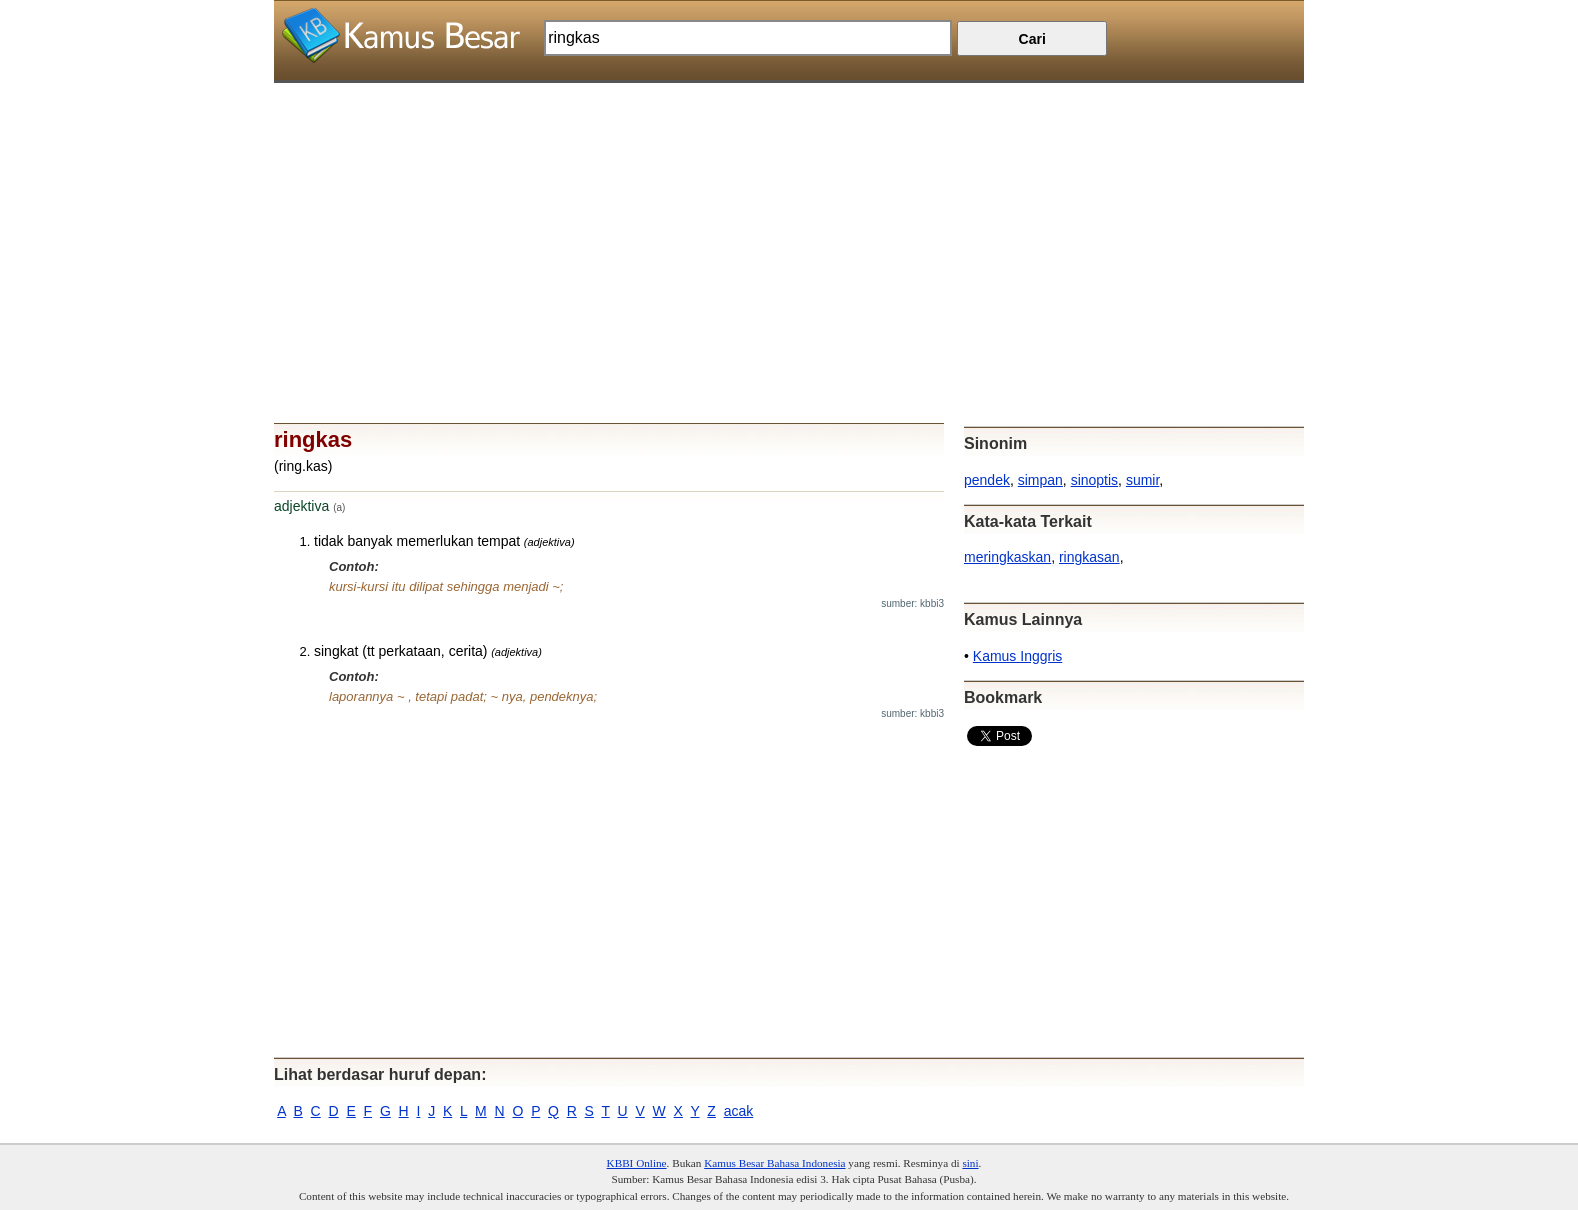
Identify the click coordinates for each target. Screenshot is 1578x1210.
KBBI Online (637, 1163)
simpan (1040, 480)
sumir (1142, 480)
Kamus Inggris (1017, 656)
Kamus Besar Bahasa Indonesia (774, 1163)
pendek (987, 480)
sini (970, 1163)
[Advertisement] (789, 223)
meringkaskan (1007, 557)
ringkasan (1089, 557)
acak (739, 1111)
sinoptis (1094, 480)
